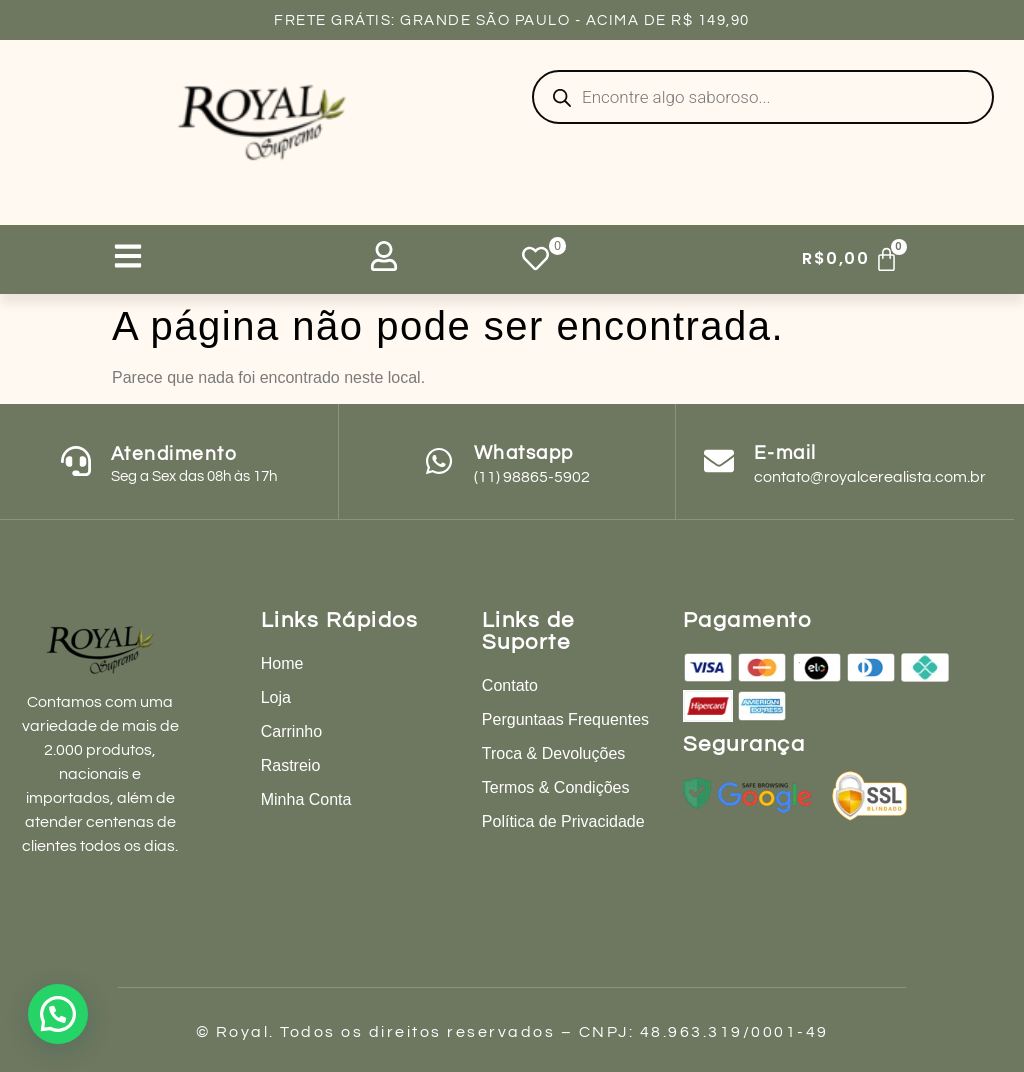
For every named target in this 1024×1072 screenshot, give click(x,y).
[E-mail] (719, 461)
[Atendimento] (76, 461)
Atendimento (174, 454)
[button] (58, 1014)
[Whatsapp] (439, 461)
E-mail (785, 453)
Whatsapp (524, 453)
